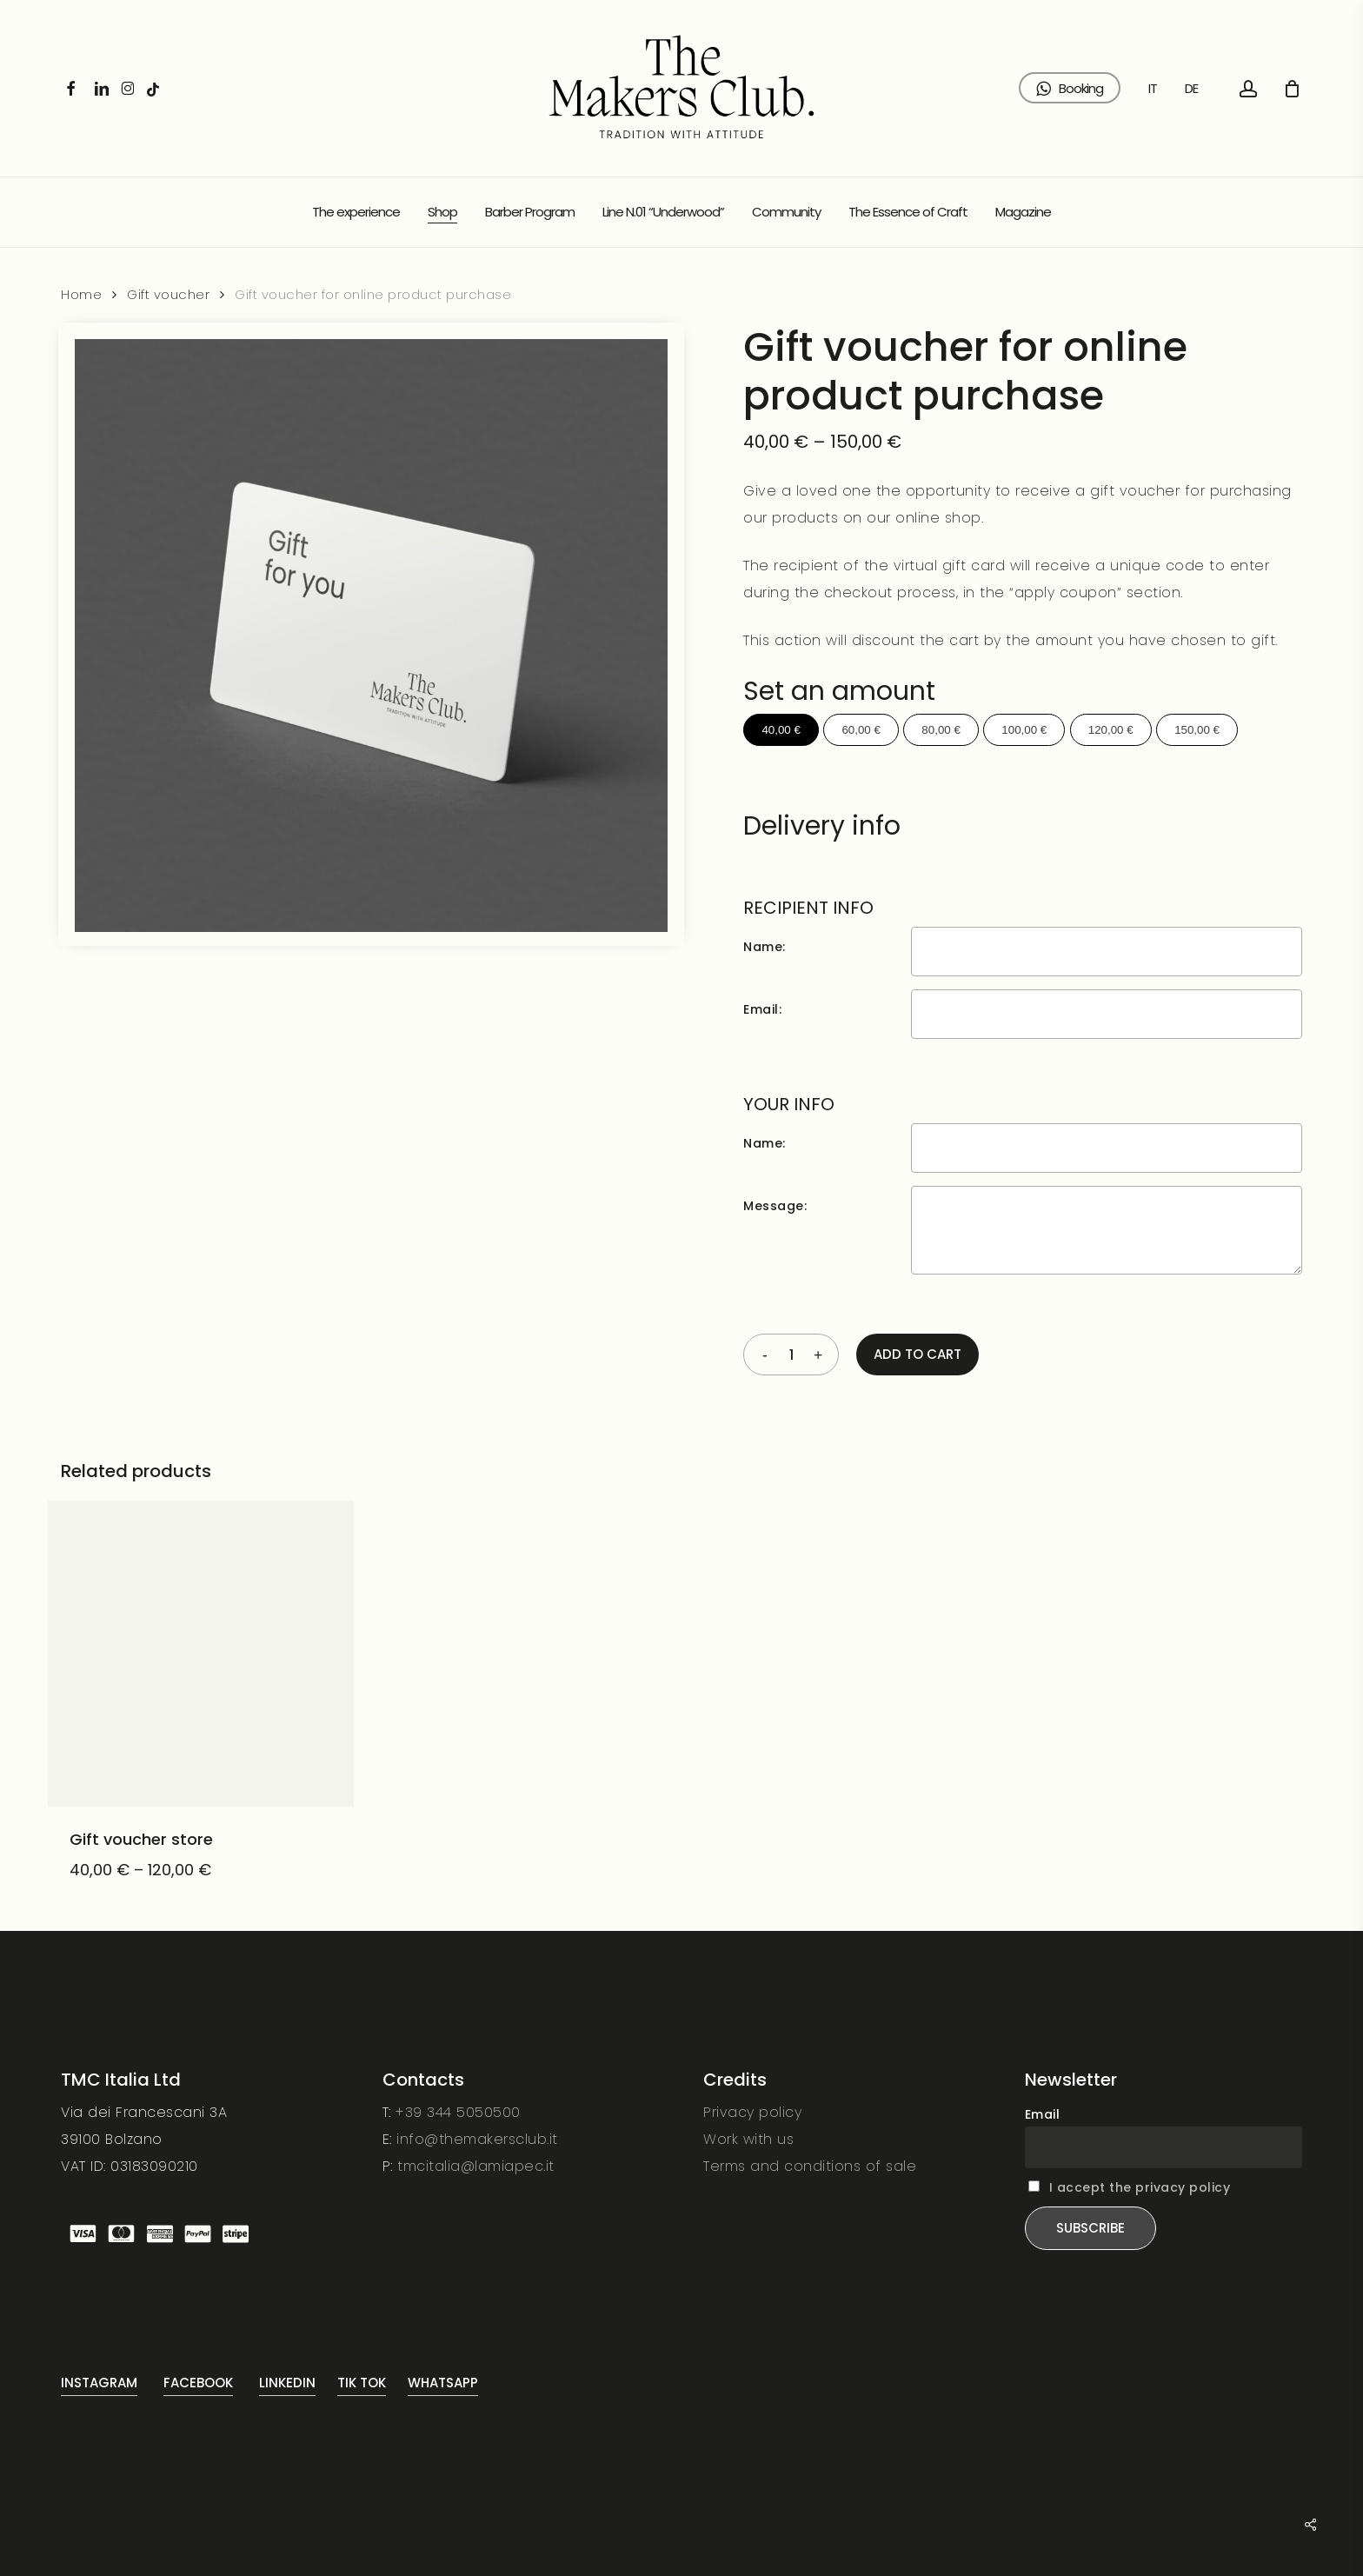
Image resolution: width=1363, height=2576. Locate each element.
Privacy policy (752, 2112)
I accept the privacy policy (1140, 2187)
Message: (775, 1206)
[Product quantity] (791, 1355)
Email (1042, 2114)
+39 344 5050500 (458, 2112)
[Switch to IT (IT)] (1152, 89)
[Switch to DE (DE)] (1191, 89)
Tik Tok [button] (361, 2382)
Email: (762, 1009)
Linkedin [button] (287, 2382)
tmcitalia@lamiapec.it (476, 2166)
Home (81, 294)
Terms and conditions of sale (809, 2166)
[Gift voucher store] (201, 1654)
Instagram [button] (99, 2382)
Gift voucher (168, 294)
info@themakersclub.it (477, 2139)
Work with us (748, 2139)
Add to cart (917, 1354)
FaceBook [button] (198, 2382)
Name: (764, 946)
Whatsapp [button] (443, 2382)
